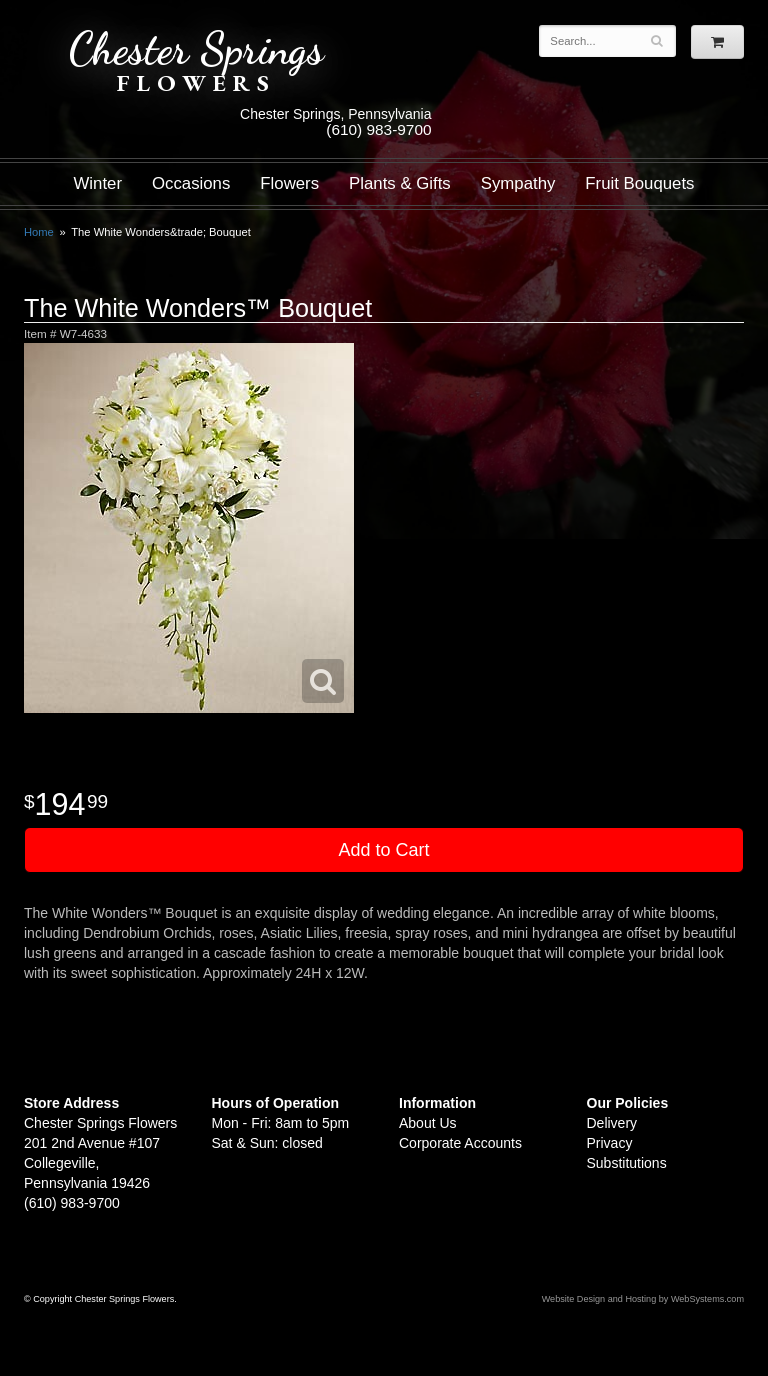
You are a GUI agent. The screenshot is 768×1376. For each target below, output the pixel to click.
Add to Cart (383, 850)
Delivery (612, 1123)
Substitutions (627, 1163)
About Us (428, 1123)
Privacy (610, 1143)
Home (39, 232)
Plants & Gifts (400, 183)
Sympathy (518, 183)
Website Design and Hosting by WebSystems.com (643, 1299)
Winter (98, 183)
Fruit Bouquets (639, 183)
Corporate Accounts (460, 1143)
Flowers (289, 183)
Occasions (191, 183)
